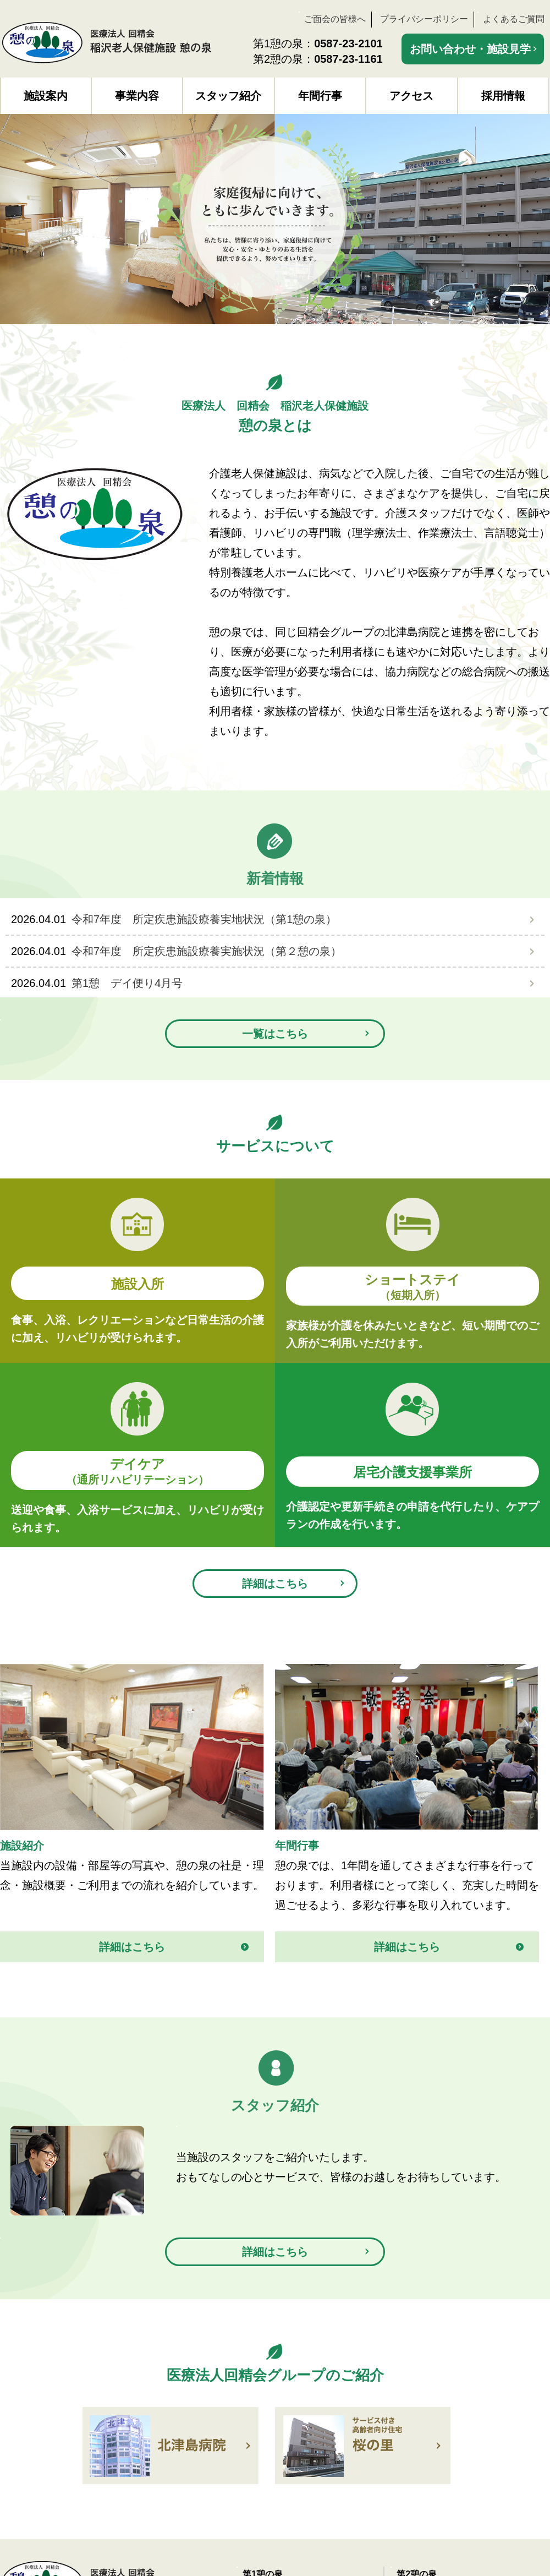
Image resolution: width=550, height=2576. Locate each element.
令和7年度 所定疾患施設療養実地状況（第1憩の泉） (204, 919)
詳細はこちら (275, 1584)
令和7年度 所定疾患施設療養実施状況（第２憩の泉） (207, 951)
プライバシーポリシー (424, 19)
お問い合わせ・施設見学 (470, 49)
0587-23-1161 (348, 59)
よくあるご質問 (513, 19)
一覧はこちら (275, 1034)
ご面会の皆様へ (335, 19)
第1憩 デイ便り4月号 (127, 983)
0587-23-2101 (348, 43)
